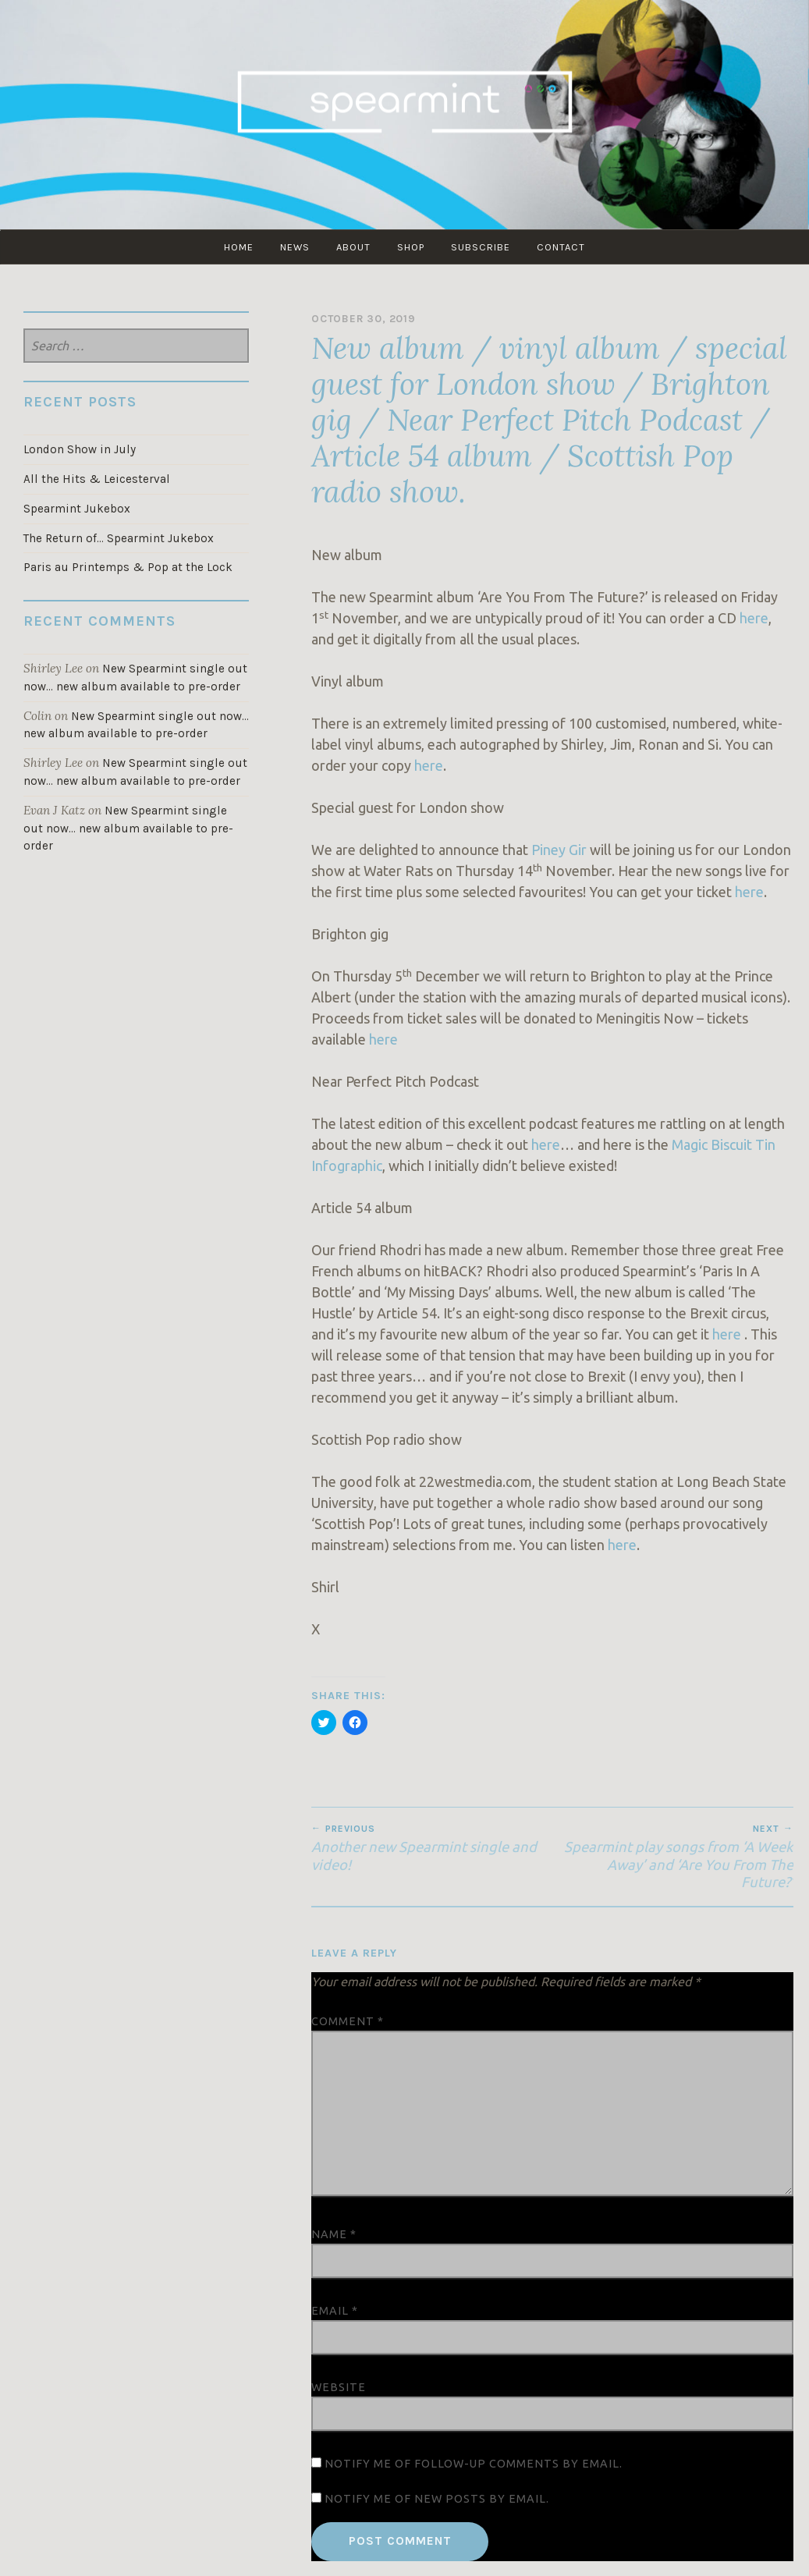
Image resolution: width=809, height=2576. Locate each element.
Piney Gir (559, 849)
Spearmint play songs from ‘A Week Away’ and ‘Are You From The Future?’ (672, 1856)
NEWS (295, 247)
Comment (347, 2021)
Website (338, 2387)
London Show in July (79, 449)
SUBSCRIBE (480, 247)
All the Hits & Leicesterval (96, 479)
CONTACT (561, 247)
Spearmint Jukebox (76, 509)
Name (334, 2234)
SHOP (410, 247)
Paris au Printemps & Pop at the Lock (127, 567)
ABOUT (353, 247)
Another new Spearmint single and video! (431, 1847)
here (754, 618)
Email (334, 2311)
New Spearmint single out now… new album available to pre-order (128, 828)
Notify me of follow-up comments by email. (474, 2463)
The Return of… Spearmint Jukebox (118, 538)
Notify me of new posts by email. (437, 2499)
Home (239, 247)
